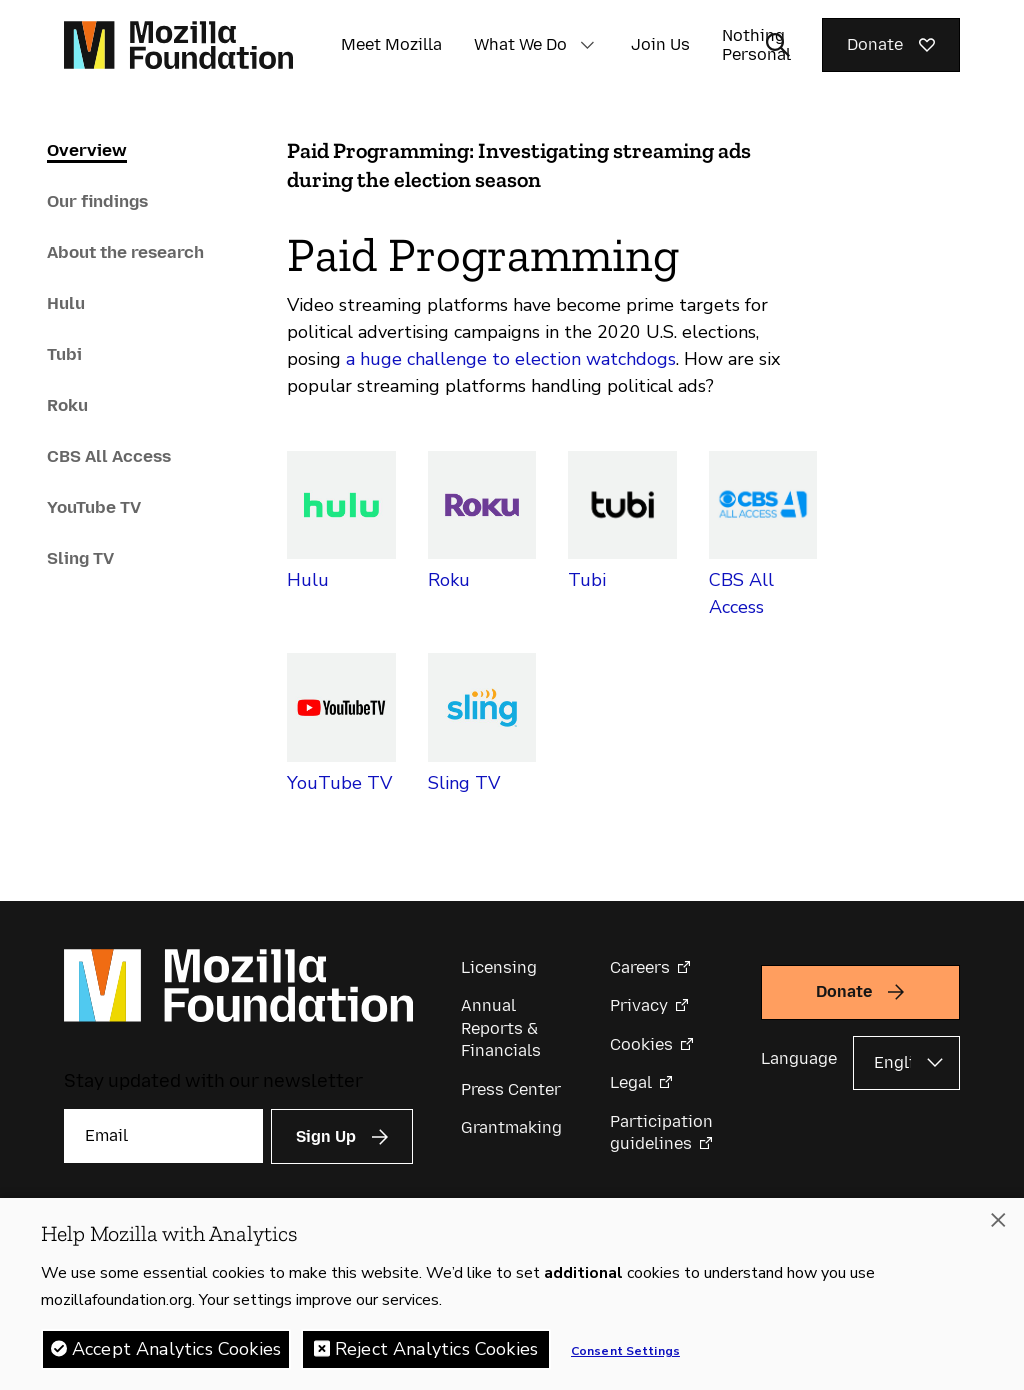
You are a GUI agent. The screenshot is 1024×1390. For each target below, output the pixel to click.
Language (799, 1058)
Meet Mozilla (391, 44)
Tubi (64, 354)
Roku (67, 405)
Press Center (511, 1089)
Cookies (641, 1044)
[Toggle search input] (778, 45)
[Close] (998, 1220)
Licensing (499, 967)
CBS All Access (109, 456)
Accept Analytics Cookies (176, 1349)
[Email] (163, 1136)
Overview (87, 150)
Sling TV (80, 558)
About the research (125, 252)
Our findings (97, 201)
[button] (587, 45)
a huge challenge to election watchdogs (511, 359)
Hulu (66, 303)
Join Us (660, 44)
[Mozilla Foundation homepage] (178, 45)
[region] (512, 1294)
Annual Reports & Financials (501, 1028)
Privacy (639, 1005)
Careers (640, 967)
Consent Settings (625, 1351)
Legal (631, 1082)
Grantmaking (511, 1127)
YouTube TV (94, 507)
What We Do (520, 44)
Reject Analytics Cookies (436, 1349)
